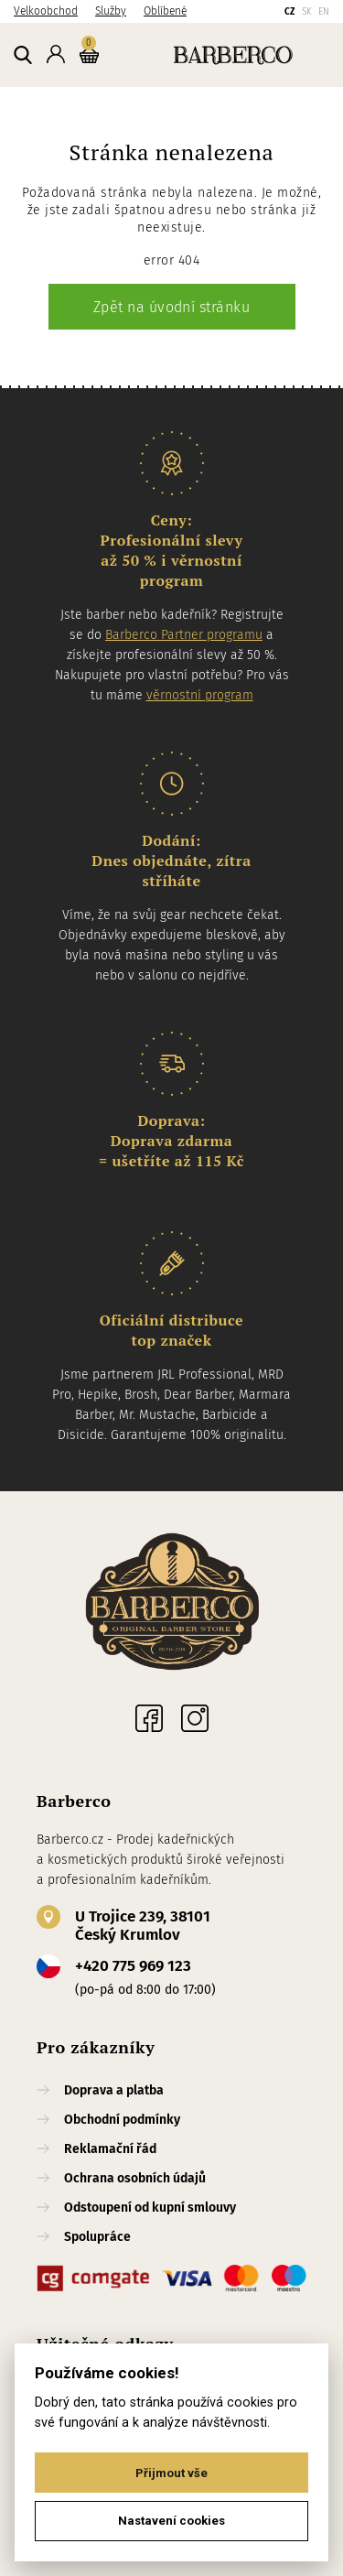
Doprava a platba (114, 2090)
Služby (110, 11)
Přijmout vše (171, 2473)
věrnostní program (199, 695)
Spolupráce (97, 2237)
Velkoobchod (46, 11)
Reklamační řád (110, 2149)
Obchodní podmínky (122, 2119)
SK (306, 11)
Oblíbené (165, 11)
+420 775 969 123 (133, 1965)
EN (323, 11)
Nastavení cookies (171, 2520)
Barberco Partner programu (184, 635)
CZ (289, 11)
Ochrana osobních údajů (135, 2178)
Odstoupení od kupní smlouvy (150, 2207)
